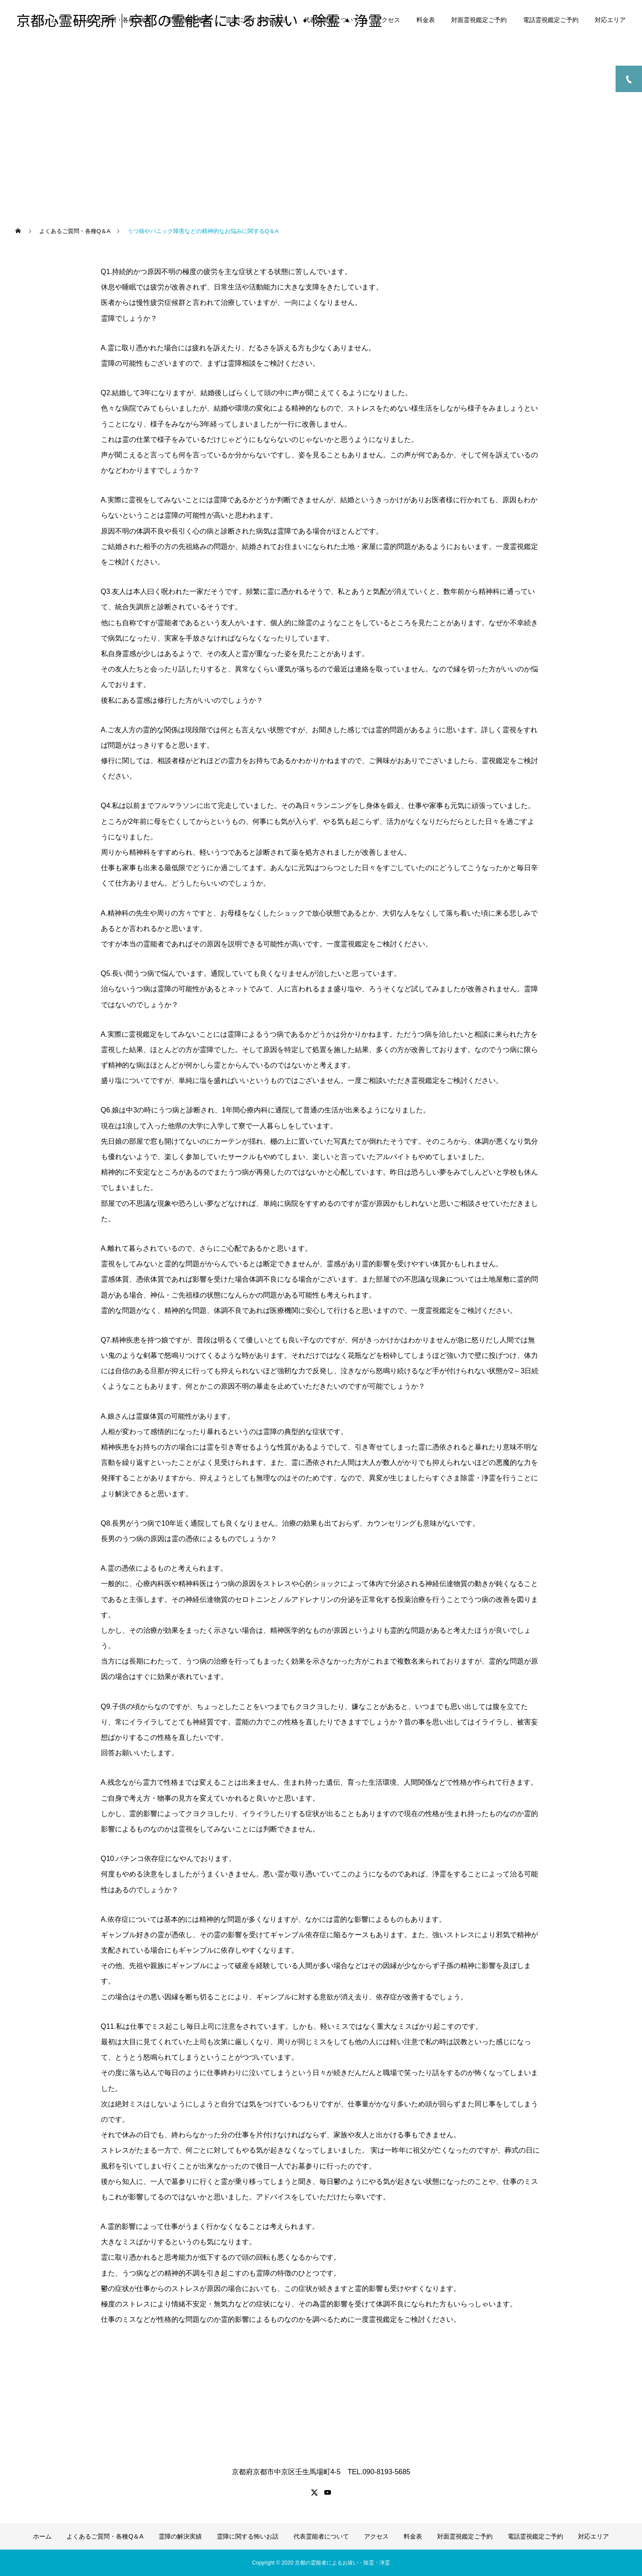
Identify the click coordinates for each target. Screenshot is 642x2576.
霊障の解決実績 (187, 19)
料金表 (425, 19)
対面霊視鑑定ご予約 (479, 19)
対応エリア (610, 19)
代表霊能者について (331, 19)
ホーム (47, 19)
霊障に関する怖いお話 (256, 19)
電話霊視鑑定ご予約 (551, 19)
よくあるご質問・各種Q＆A (111, 19)
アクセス (387, 19)
